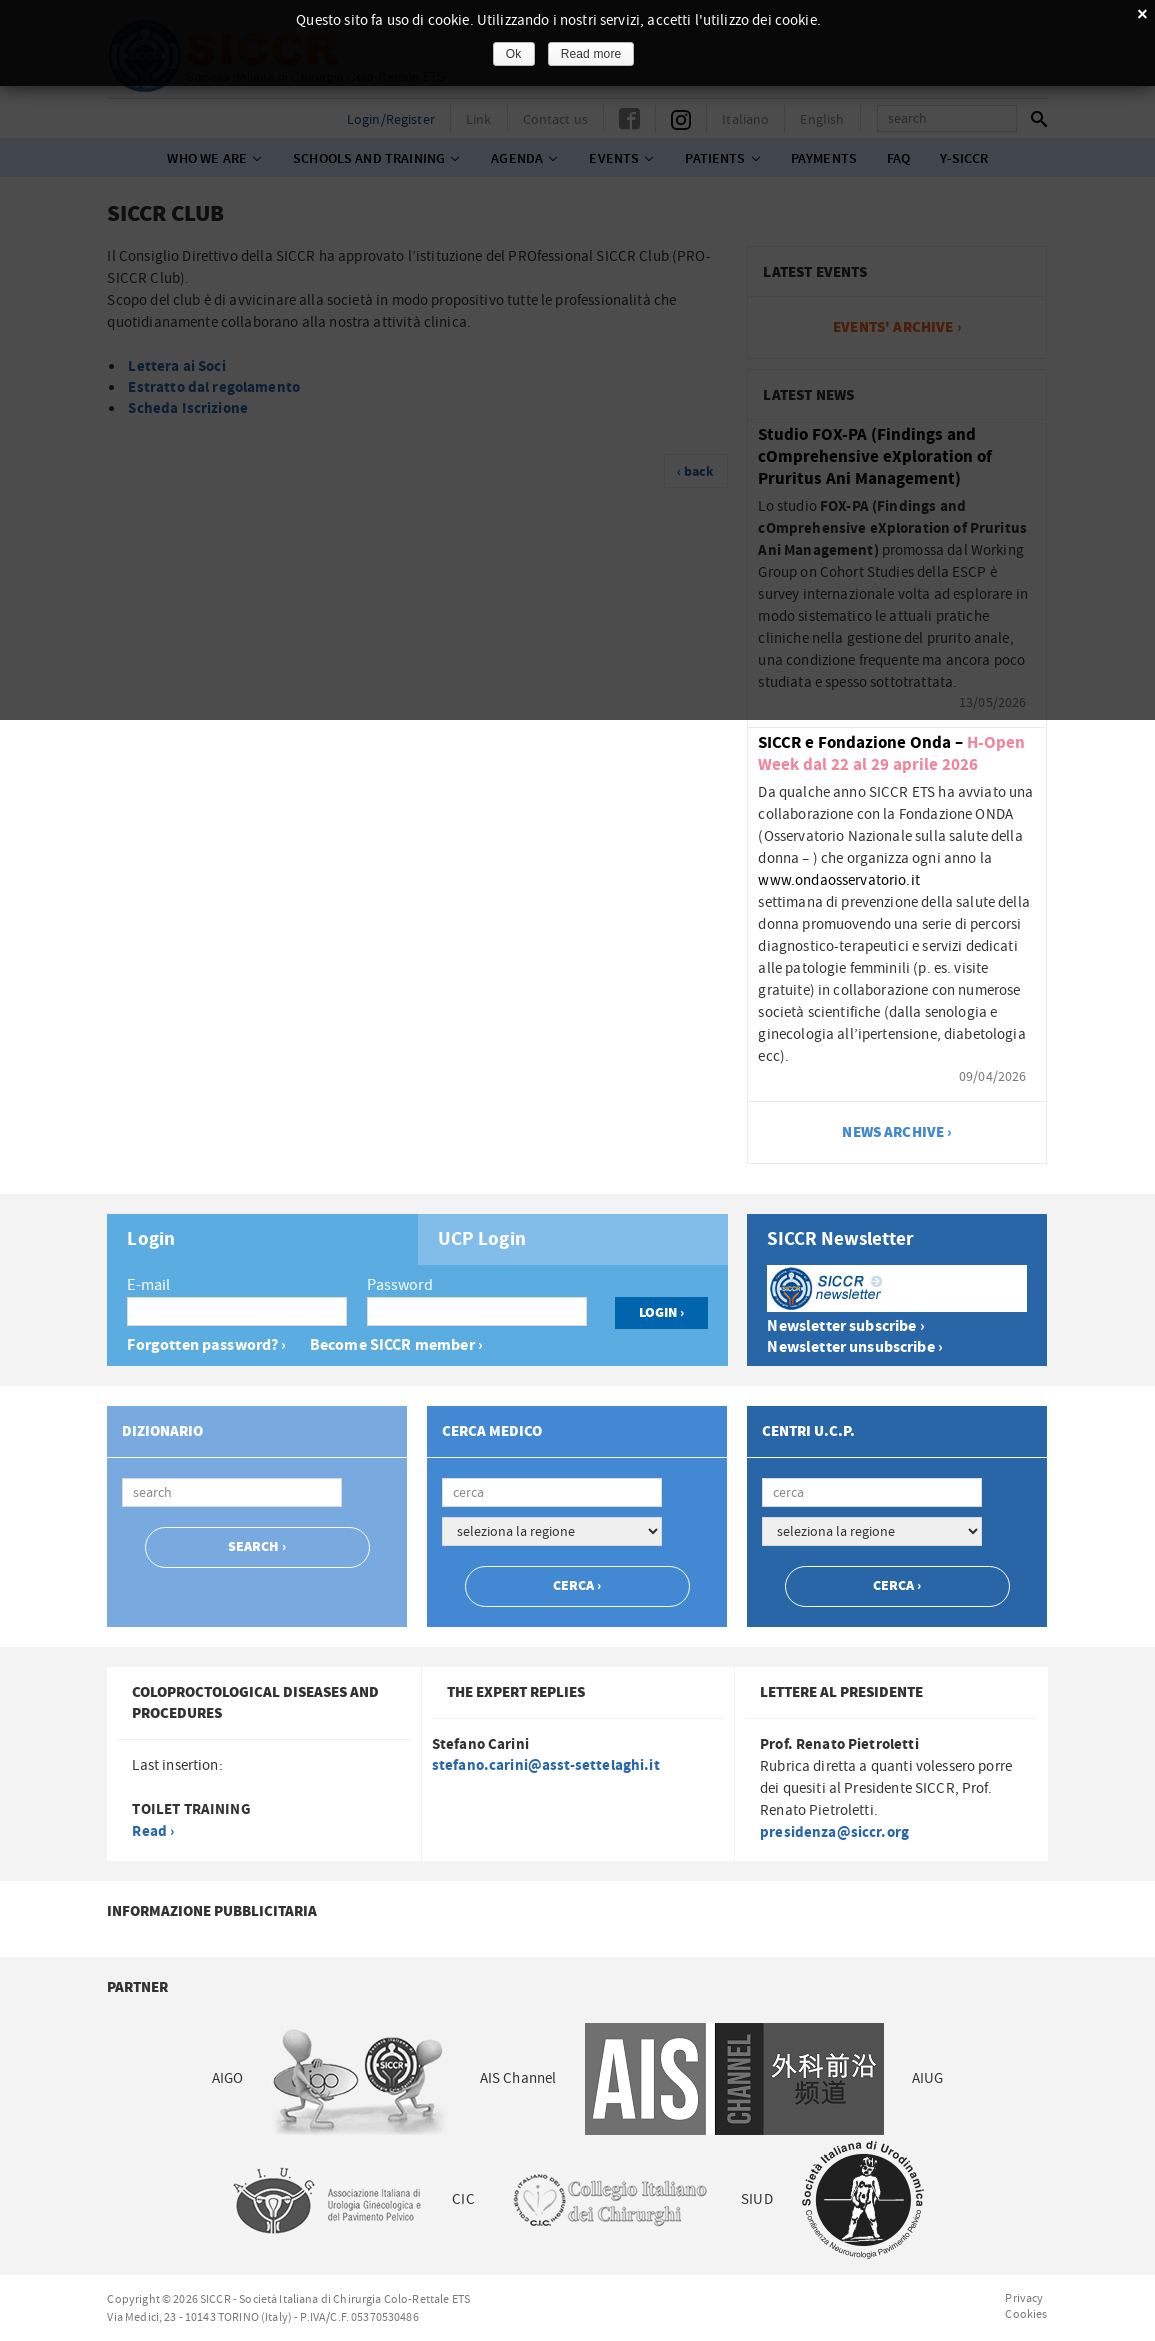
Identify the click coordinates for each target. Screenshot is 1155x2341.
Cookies (1026, 2314)
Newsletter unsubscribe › (855, 1347)
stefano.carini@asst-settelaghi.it (546, 1765)
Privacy (1024, 2298)
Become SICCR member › (396, 1345)
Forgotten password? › (206, 1345)
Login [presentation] (151, 1240)
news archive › (897, 1132)
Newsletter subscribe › (845, 1326)
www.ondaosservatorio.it (838, 880)
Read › (153, 1831)
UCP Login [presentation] (482, 1240)
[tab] (262, 1239)
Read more (591, 54)
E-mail (148, 1285)
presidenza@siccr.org (834, 1832)
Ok (514, 54)
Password (400, 1285)
